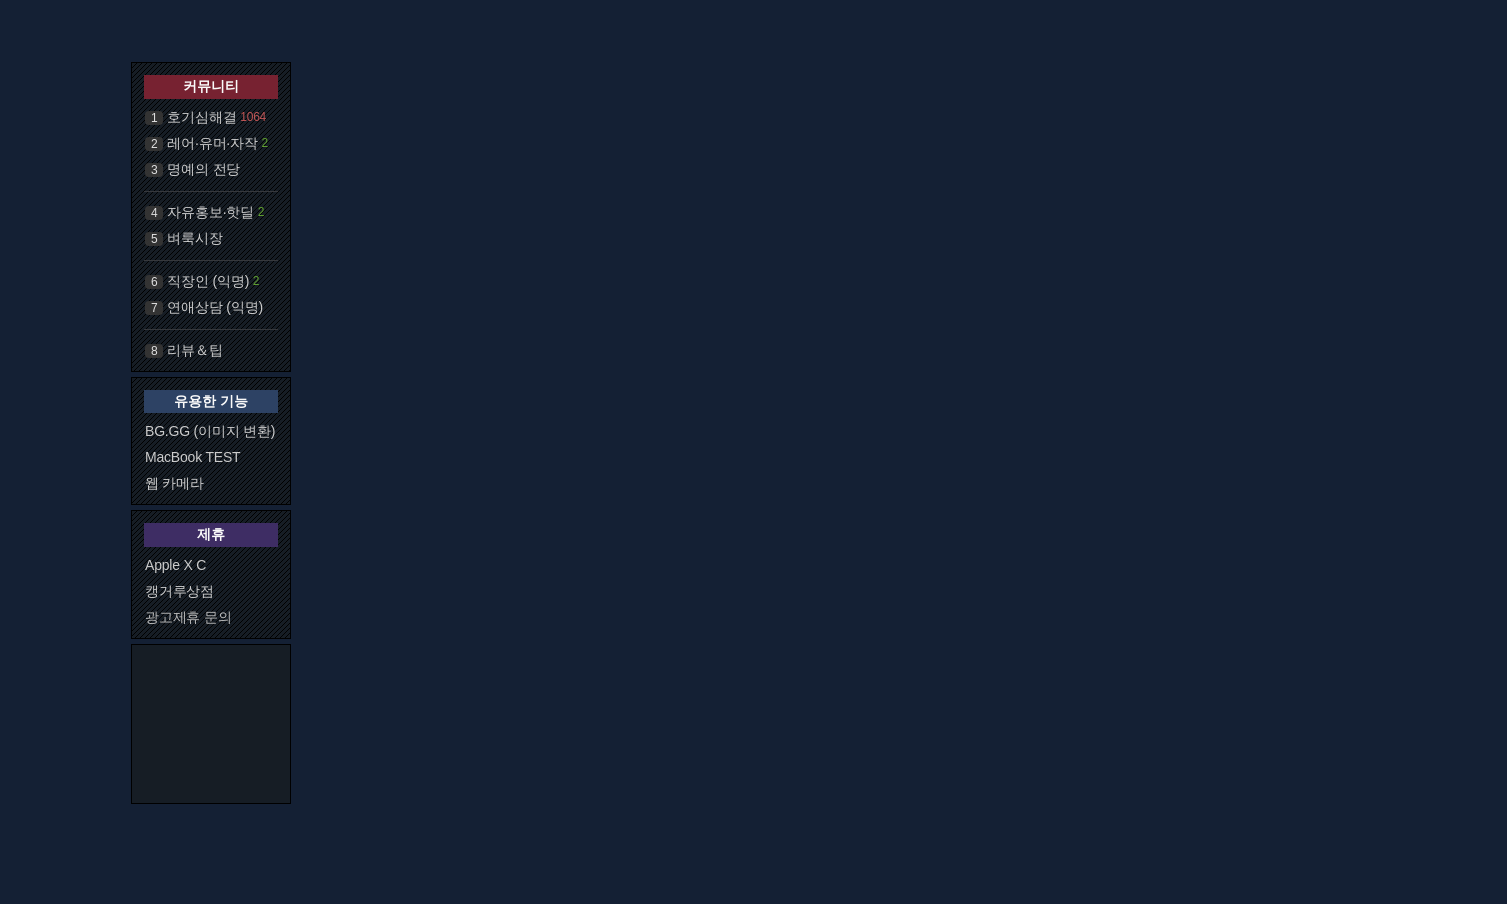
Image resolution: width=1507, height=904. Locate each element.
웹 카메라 (174, 483)
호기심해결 (201, 117)
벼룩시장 (194, 238)
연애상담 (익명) (214, 307)
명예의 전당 (203, 169)
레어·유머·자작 (212, 143)
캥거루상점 (179, 591)
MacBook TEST (192, 457)
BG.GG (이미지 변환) (210, 431)
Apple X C (175, 565)
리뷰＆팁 (194, 350)
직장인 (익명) (208, 281)
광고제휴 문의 (188, 617)
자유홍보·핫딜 (210, 212)
